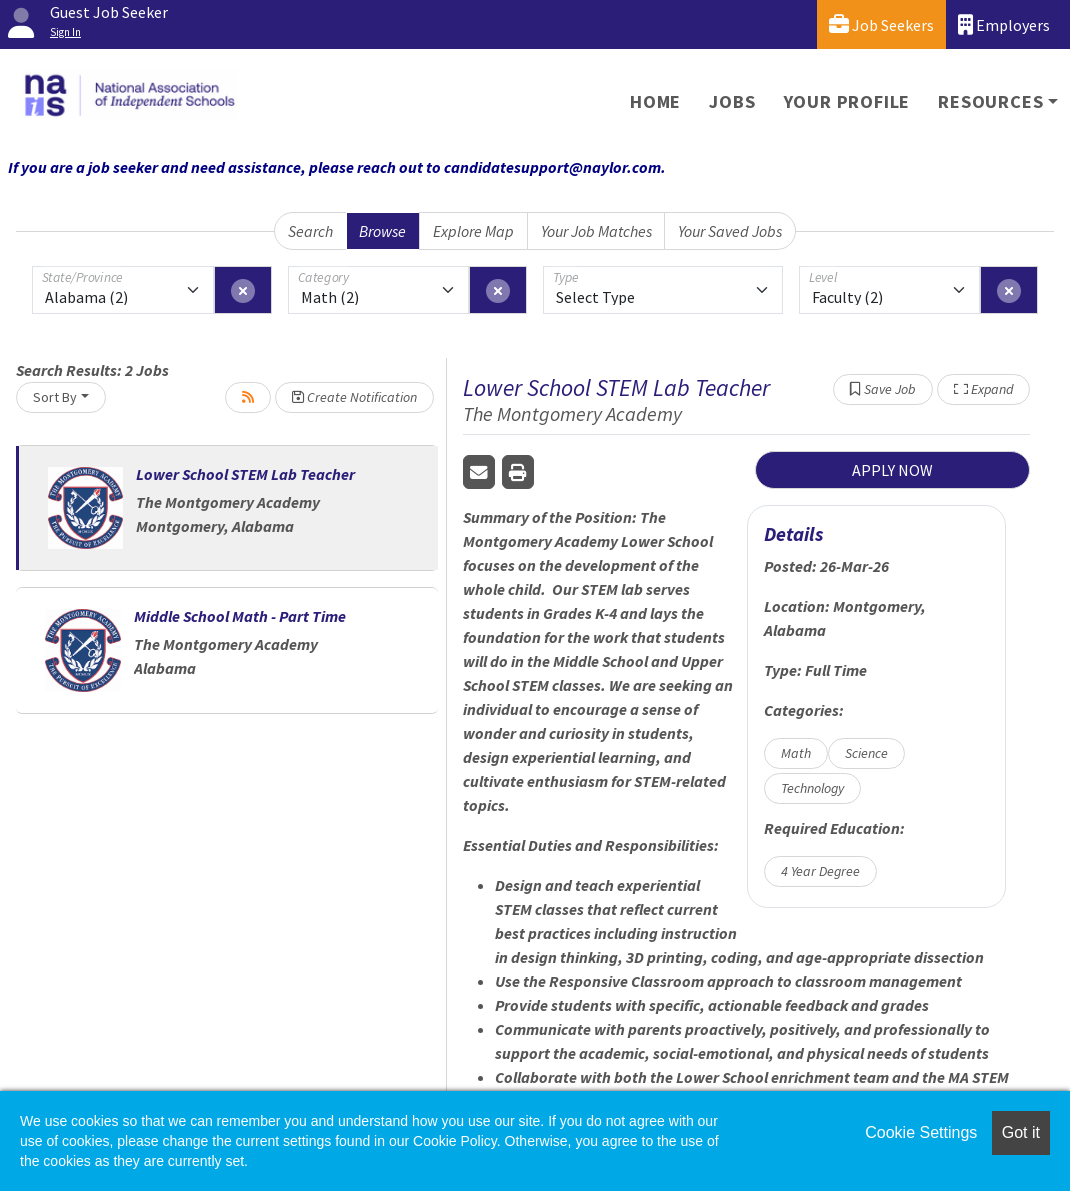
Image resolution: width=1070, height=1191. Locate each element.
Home (655, 101)
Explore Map (473, 231)
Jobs (732, 101)
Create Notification (354, 397)
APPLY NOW (892, 470)
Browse (382, 231)
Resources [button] (990, 101)
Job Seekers (881, 24)
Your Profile (847, 101)
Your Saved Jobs (730, 231)
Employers (1004, 24)
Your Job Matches (596, 231)
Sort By (55, 397)
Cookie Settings (921, 1132)
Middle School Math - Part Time (240, 616)
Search (310, 231)
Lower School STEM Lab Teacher (245, 474)
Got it (1021, 1132)
